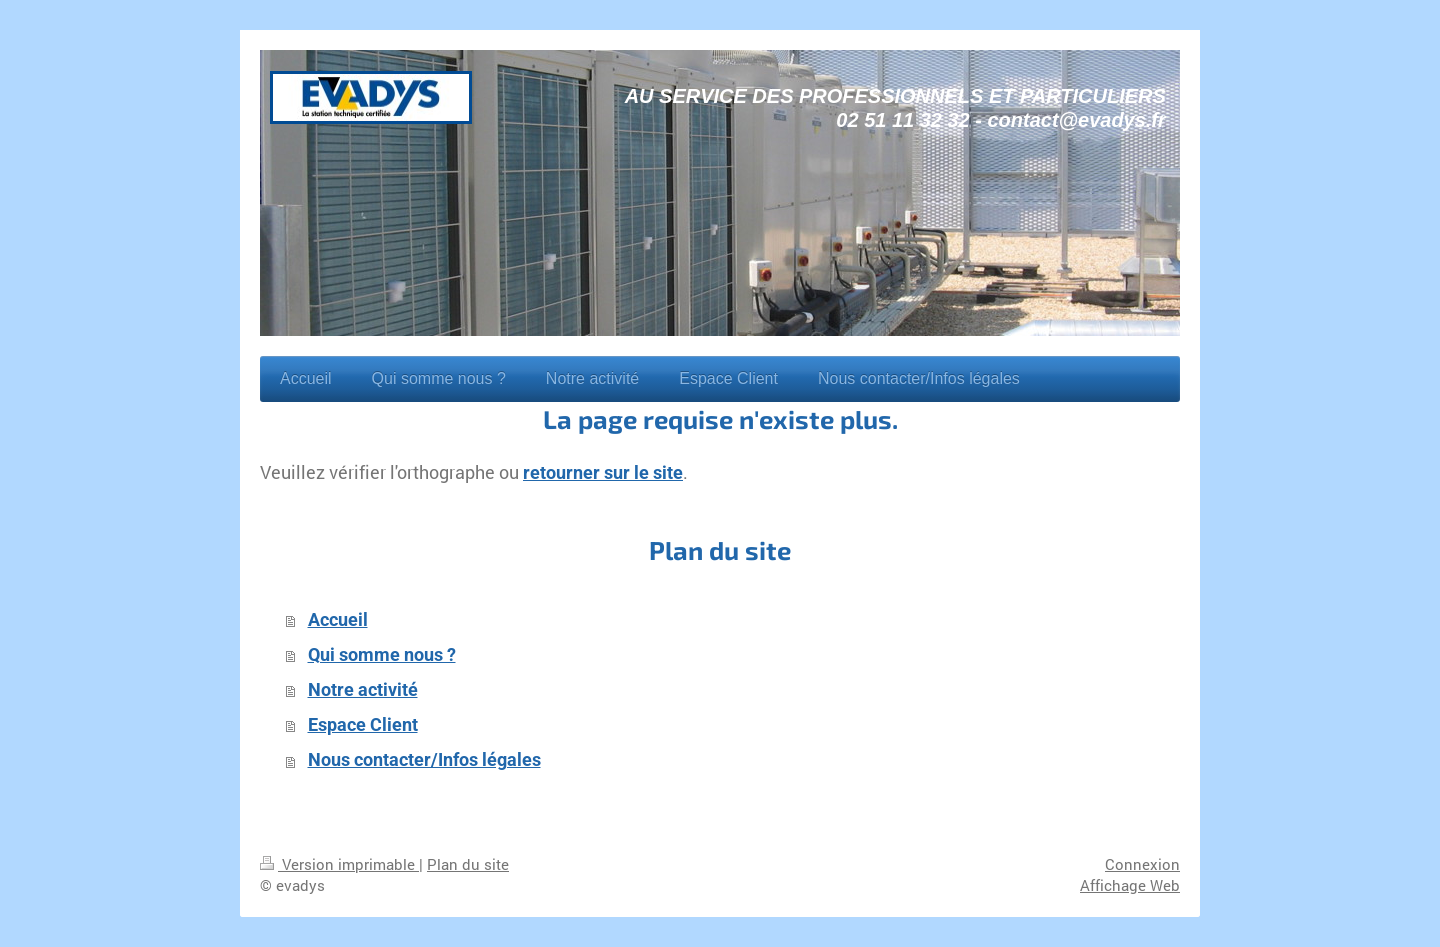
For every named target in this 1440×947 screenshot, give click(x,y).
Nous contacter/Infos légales (424, 760)
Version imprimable (339, 864)
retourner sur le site (603, 473)
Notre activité (363, 690)
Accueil (338, 620)
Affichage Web (1130, 885)
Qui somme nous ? (382, 655)
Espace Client (363, 725)
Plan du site (468, 864)
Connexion (1142, 864)
